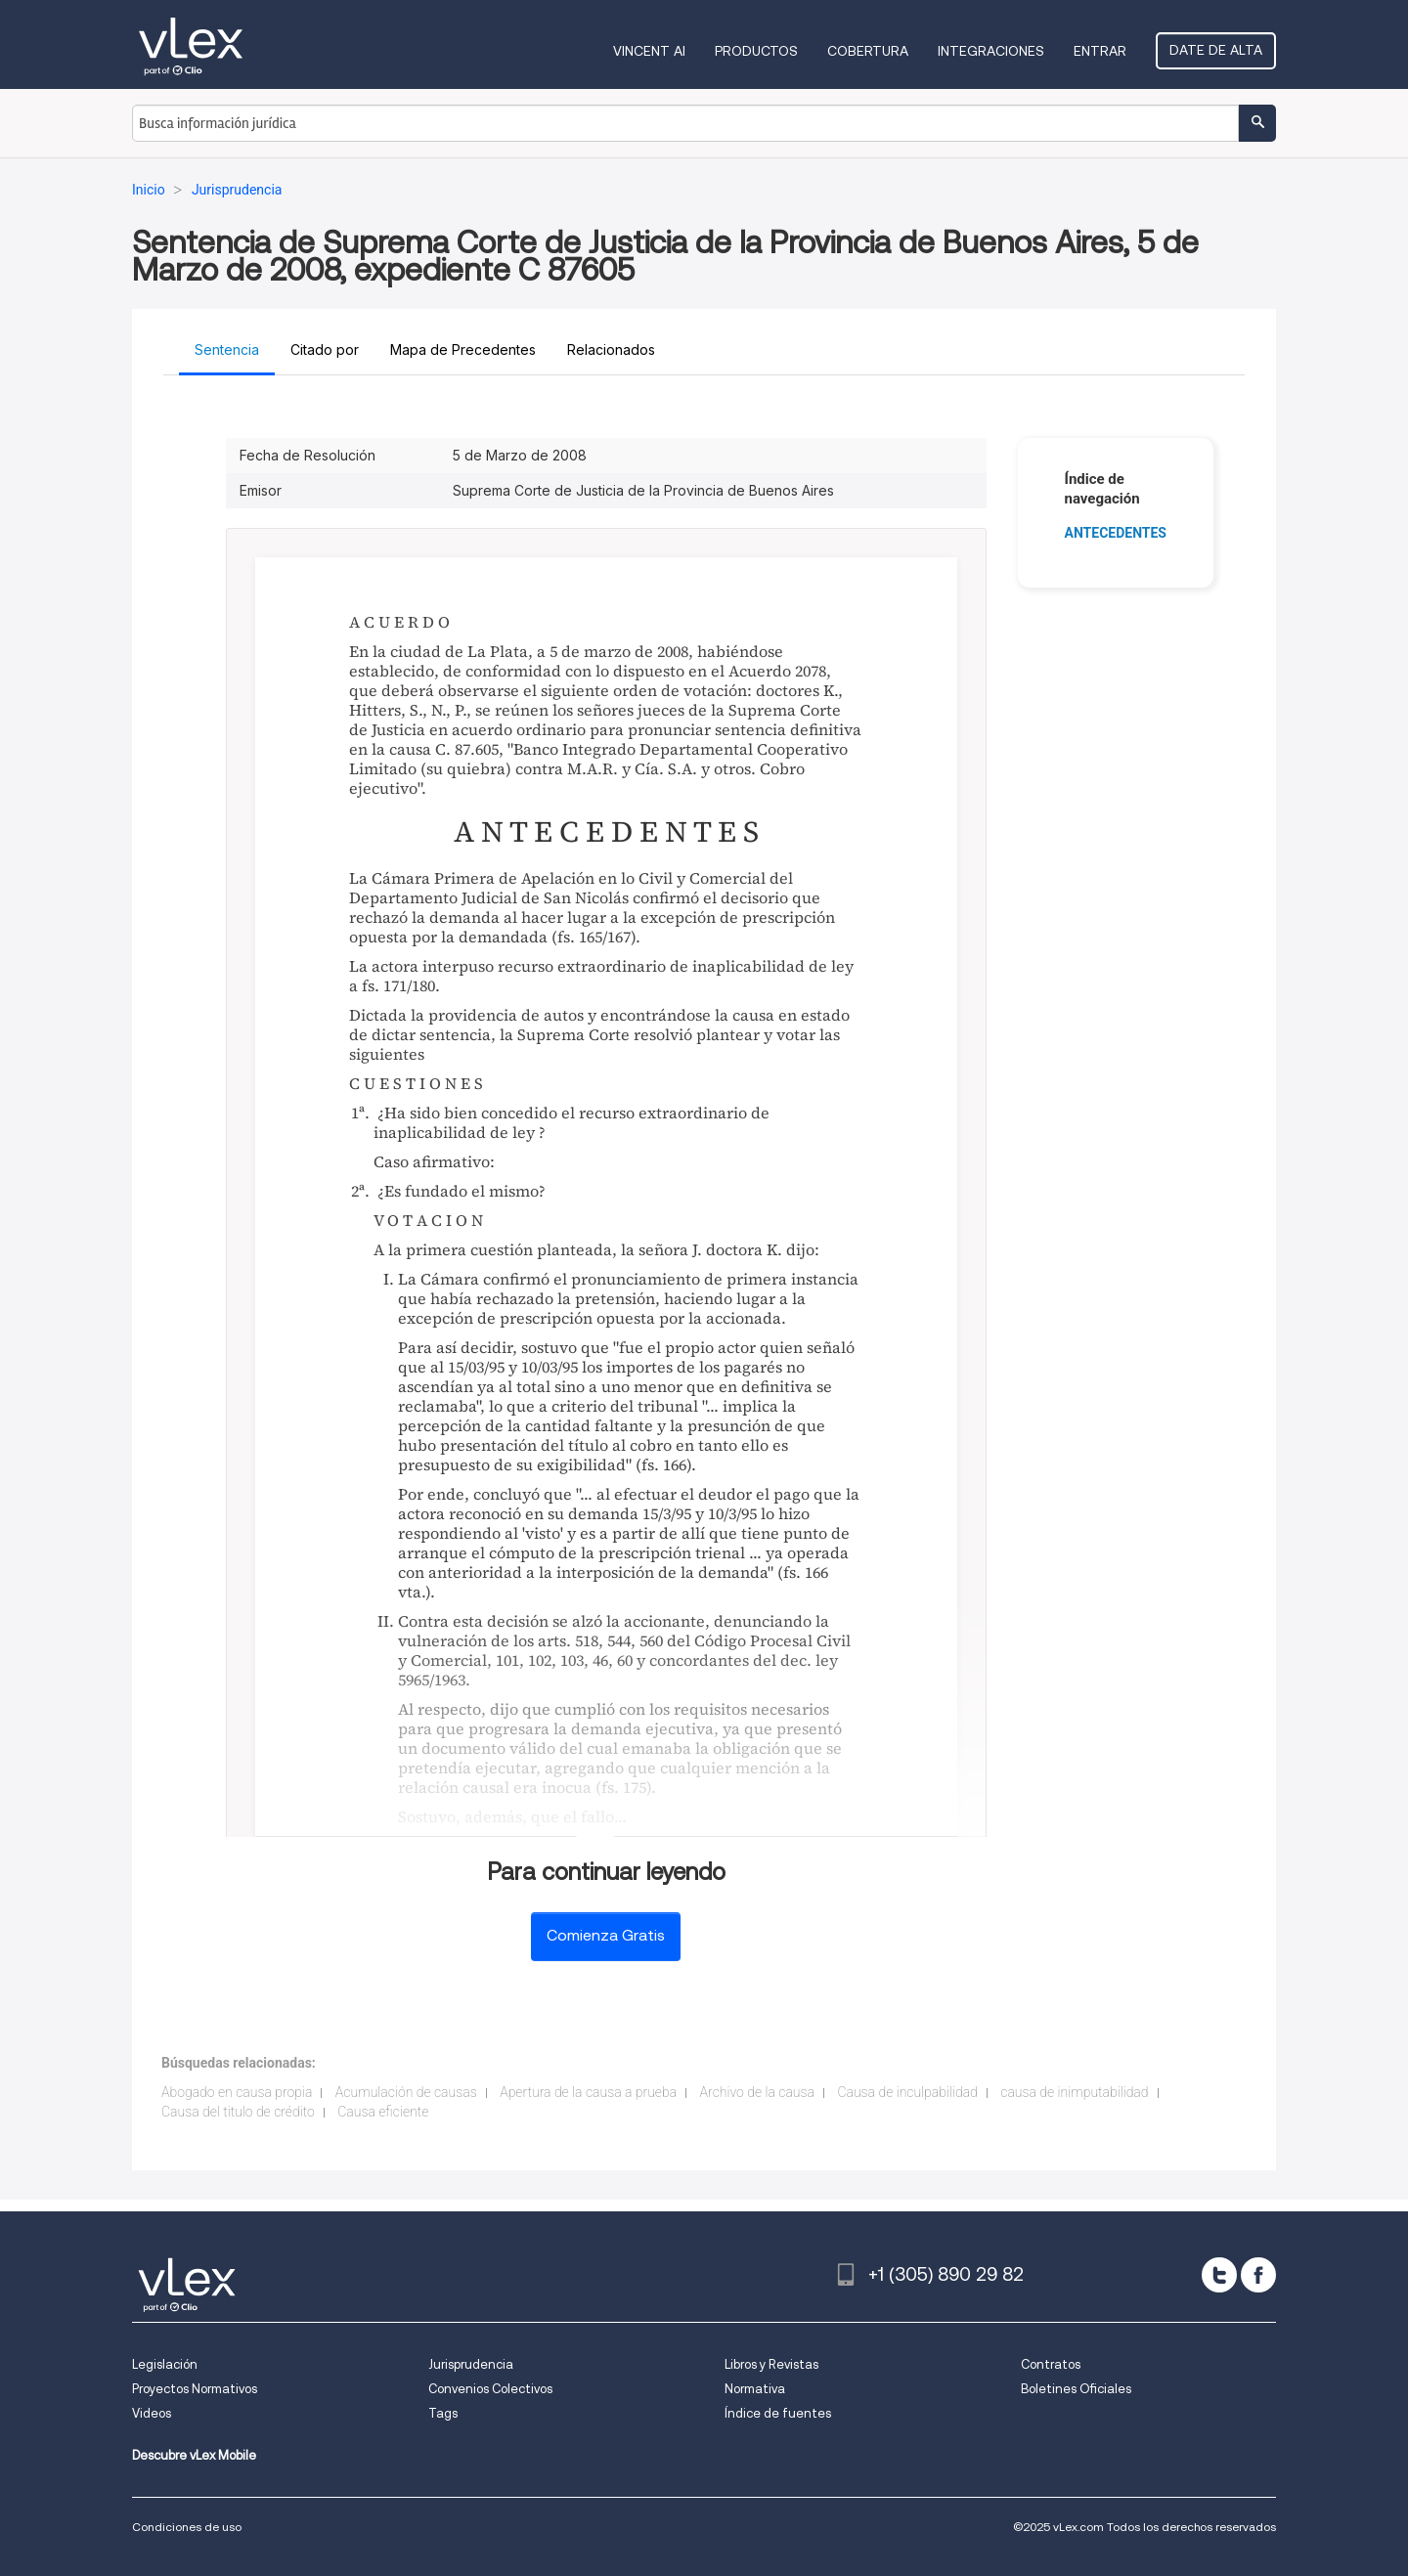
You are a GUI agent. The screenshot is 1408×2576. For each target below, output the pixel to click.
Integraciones (991, 51)
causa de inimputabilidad (1074, 2092)
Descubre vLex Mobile (194, 2455)
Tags (443, 2413)
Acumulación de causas (406, 2092)
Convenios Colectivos (490, 2388)
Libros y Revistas (771, 2364)
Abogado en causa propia (236, 2092)
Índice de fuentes (778, 2413)
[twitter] (1219, 2274)
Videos (151, 2413)
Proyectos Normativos (194, 2388)
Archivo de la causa (757, 2092)
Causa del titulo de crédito (238, 2111)
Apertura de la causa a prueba (588, 2092)
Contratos (1050, 2364)
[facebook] (1258, 2274)
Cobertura (867, 51)
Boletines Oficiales (1076, 2388)
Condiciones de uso (187, 2526)
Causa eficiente (382, 2111)
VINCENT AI (649, 51)
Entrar (1100, 51)
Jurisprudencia (470, 2364)
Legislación (165, 2364)
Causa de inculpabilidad (907, 2092)
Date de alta (1215, 50)
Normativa (755, 2388)
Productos (756, 51)
